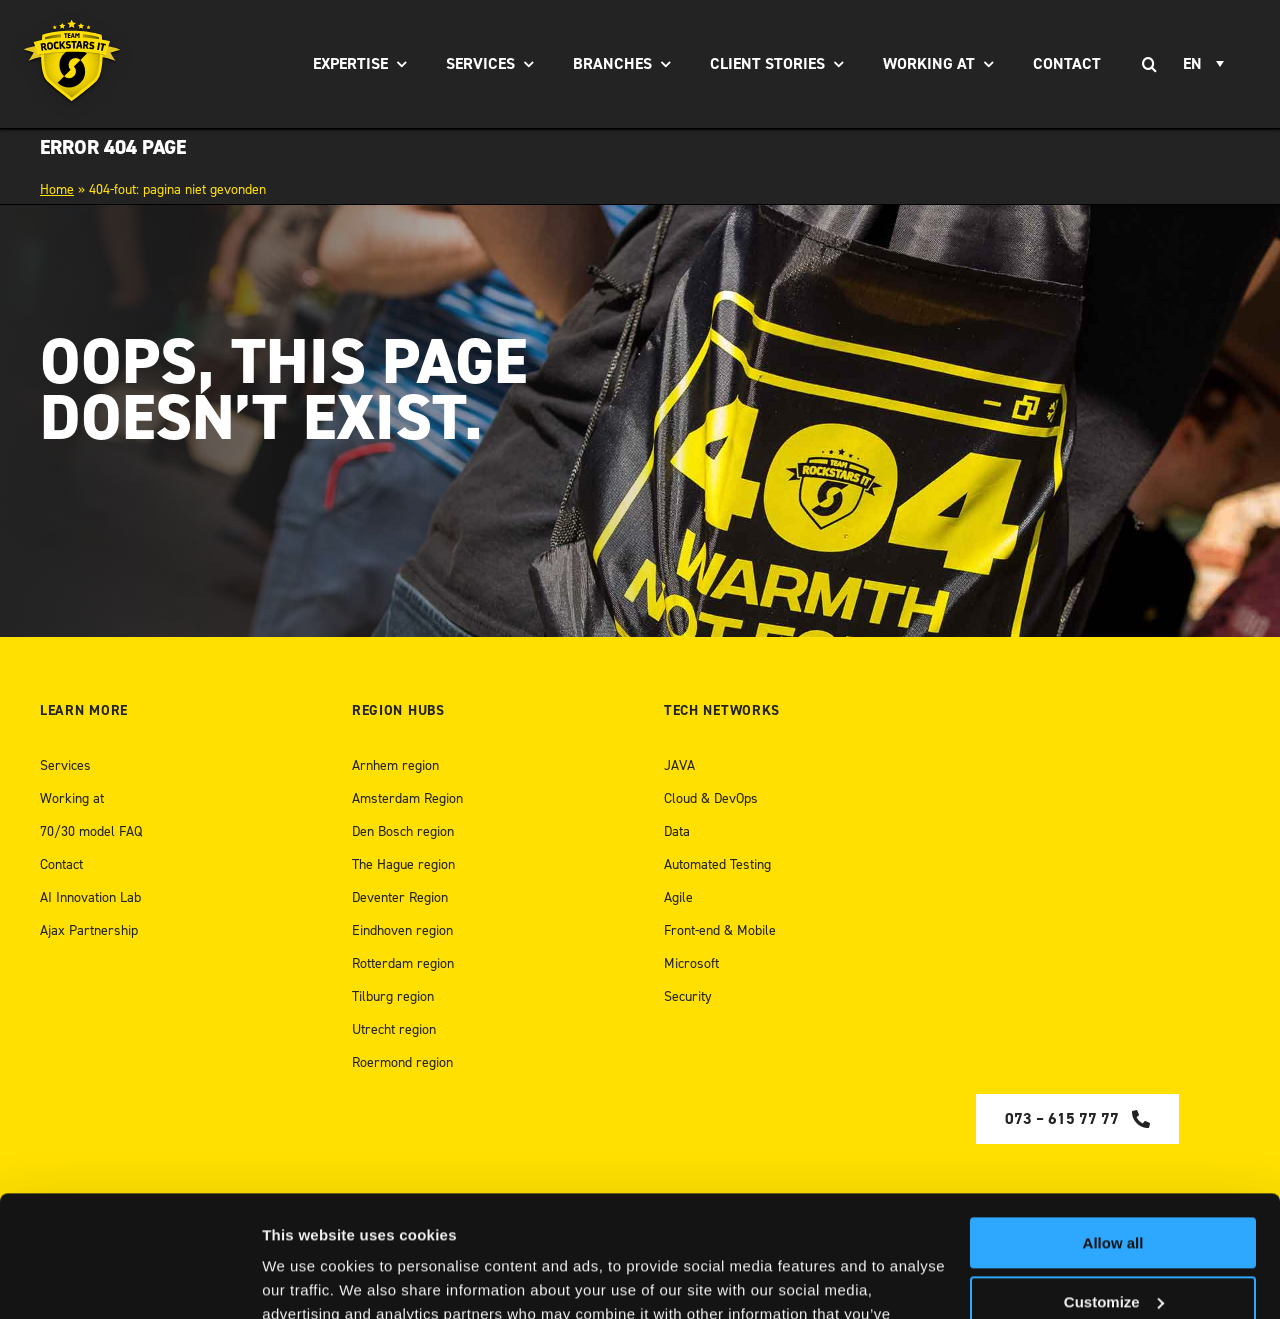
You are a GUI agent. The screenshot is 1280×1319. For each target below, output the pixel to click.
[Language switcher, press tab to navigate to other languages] (1206, 64)
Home (57, 189)
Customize (1114, 1187)
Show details (308, 1279)
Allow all (1113, 1129)
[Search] (1149, 64)
